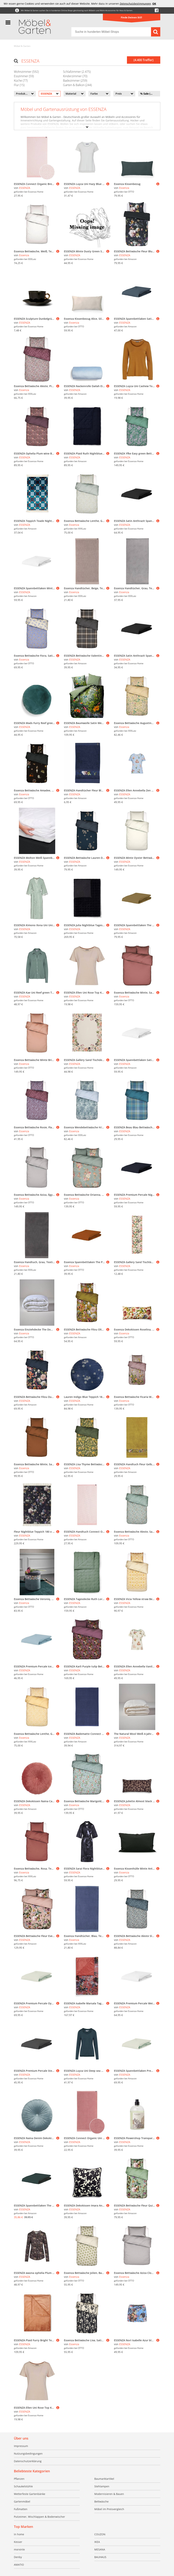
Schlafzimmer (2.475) (77, 72)
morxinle (19, 2549)
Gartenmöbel (22, 2501)
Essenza (124, 188)
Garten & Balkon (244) (77, 85)
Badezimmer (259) (75, 80)
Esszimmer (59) (24, 76)
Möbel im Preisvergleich (109, 2509)
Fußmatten (20, 2509)
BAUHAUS (100, 2557)
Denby (18, 2557)
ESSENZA (24, 188)
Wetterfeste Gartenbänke (29, 2494)
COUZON (99, 2534)
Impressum (21, 2446)
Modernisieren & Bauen (109, 2494)
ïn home (19, 2534)
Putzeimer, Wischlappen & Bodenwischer (39, 2516)
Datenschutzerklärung (28, 2461)
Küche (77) (21, 80)
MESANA (99, 2549)
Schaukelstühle (23, 2486)
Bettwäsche (101, 2501)
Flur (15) (19, 85)
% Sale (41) (147, 93)
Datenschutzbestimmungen (135, 3)
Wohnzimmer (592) (26, 72)
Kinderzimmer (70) (75, 76)
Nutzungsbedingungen (28, 2453)
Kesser (18, 2542)
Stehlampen (101, 2486)
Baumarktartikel (104, 2478)
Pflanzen (19, 2478)
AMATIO (19, 2564)
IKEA (97, 2542)
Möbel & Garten (22, 46)
